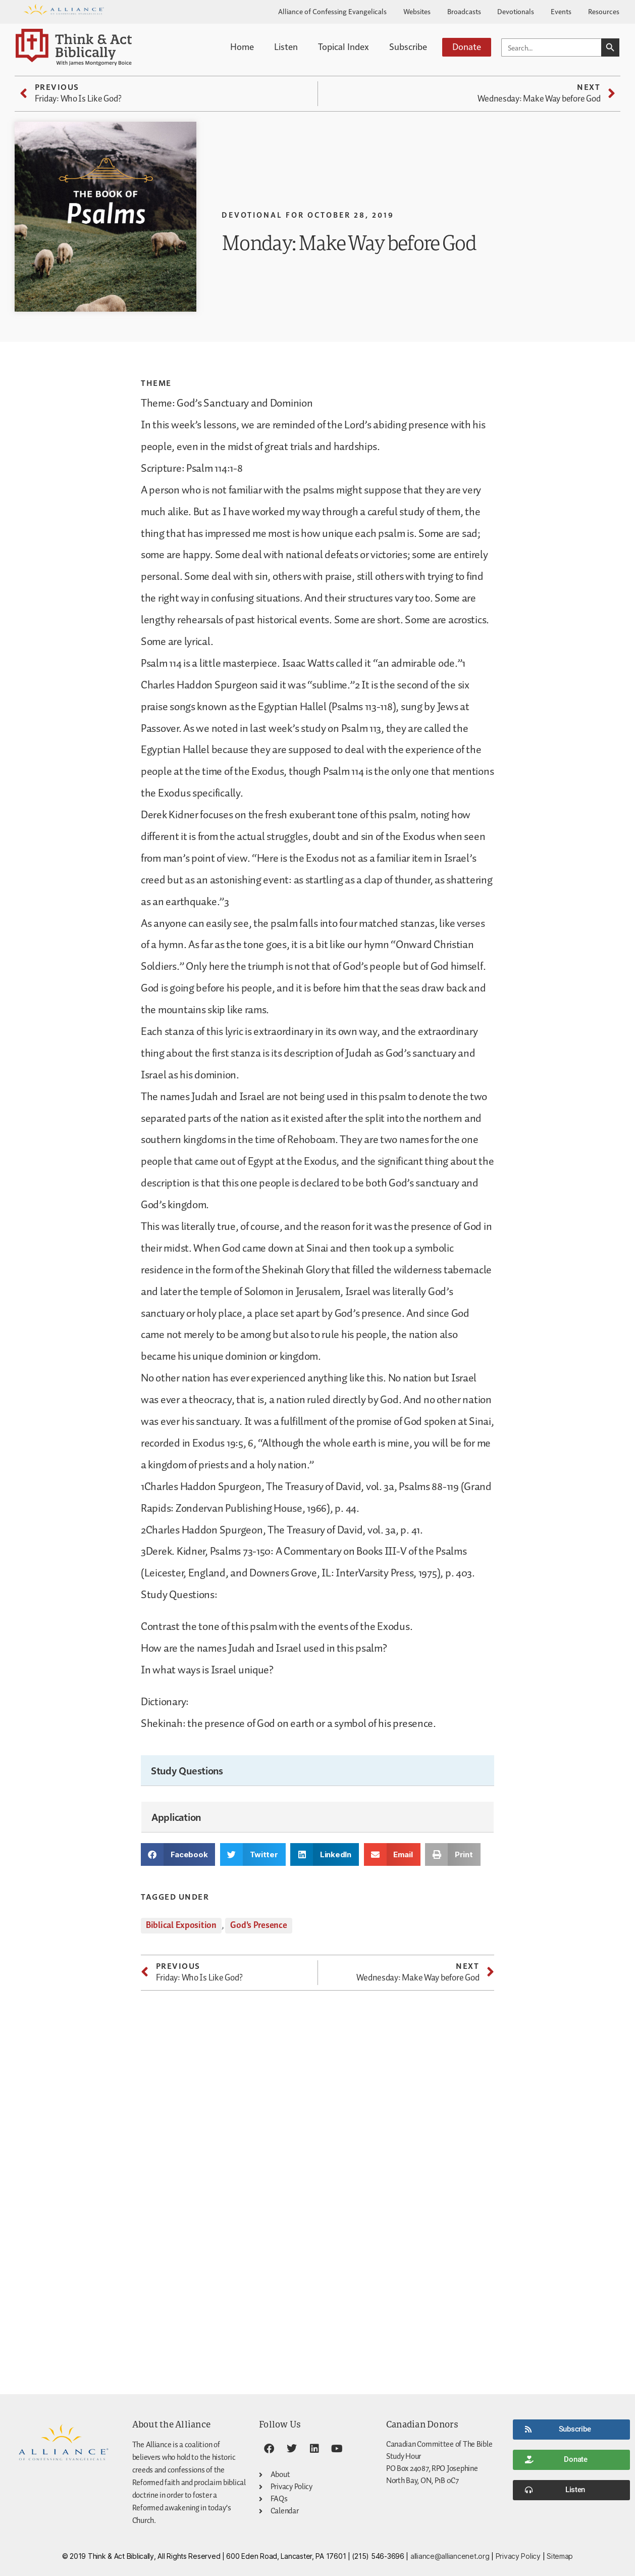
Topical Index (343, 46)
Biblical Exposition (181, 1925)
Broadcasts (464, 11)
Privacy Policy (518, 2556)
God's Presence (258, 1925)
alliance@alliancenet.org (450, 2556)
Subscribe (408, 46)
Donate (466, 46)
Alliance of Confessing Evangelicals (332, 11)
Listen (286, 46)
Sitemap (560, 2556)
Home (242, 46)
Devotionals (515, 11)
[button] (178, 1854)
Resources (603, 11)
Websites (417, 11)
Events (561, 11)
